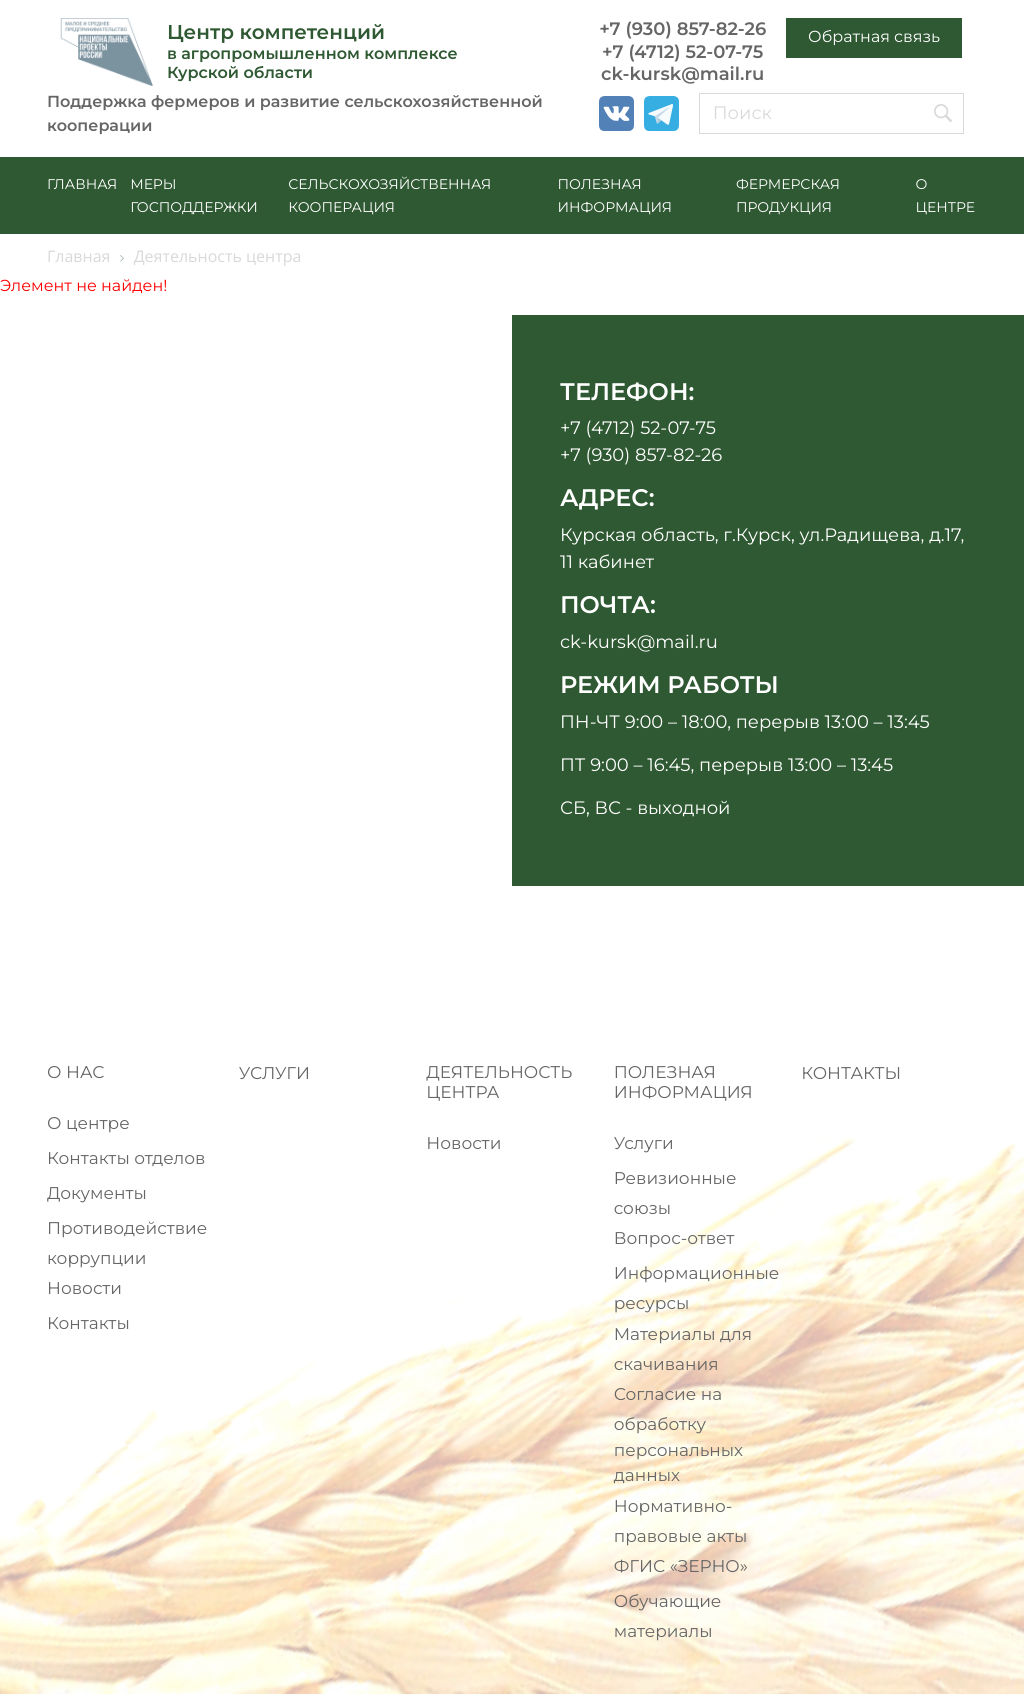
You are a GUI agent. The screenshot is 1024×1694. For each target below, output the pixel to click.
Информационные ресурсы (697, 1289)
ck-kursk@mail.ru (682, 74)
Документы (97, 1194)
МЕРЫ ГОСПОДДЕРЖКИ (194, 195)
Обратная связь (874, 37)
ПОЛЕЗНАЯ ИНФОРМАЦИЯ (615, 195)
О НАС (76, 1073)
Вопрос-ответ (674, 1239)
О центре (88, 1124)
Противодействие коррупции (127, 1244)
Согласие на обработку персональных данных (678, 1435)
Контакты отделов (126, 1159)
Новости (84, 1289)
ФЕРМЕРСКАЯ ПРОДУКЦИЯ (788, 195)
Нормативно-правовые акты (681, 1522)
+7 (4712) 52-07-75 (682, 52)
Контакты (88, 1324)
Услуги (644, 1144)
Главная (82, 184)
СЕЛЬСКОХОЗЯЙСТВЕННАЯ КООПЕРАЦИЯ (389, 195)
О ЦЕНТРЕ (946, 195)
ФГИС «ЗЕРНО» (681, 1567)
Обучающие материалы (668, 1617)
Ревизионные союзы (675, 1194)
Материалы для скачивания (683, 1350)
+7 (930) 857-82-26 (682, 29)
